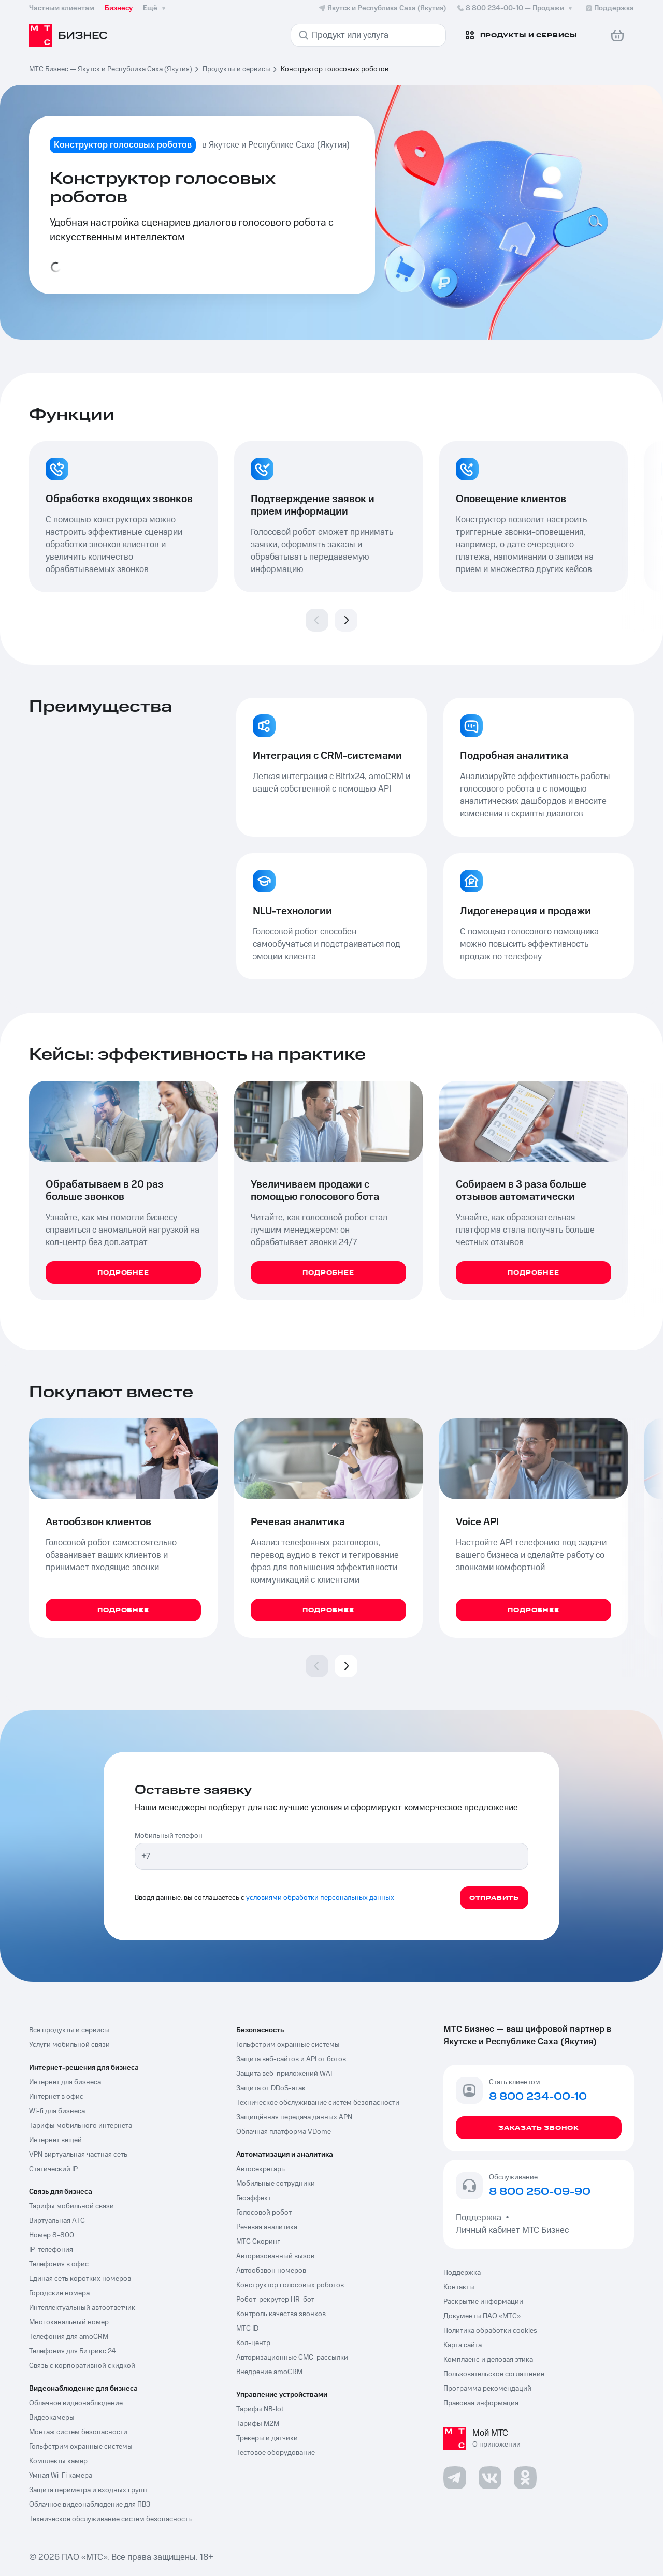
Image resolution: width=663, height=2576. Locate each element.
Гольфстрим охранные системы (81, 2446)
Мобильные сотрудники (275, 2183)
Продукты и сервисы (236, 69)
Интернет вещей (55, 2140)
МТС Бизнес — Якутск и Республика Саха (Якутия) (110, 69)
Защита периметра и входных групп (88, 2490)
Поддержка (481, 2218)
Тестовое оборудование (275, 2453)
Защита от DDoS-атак (271, 2088)
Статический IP (53, 2169)
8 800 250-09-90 (539, 2192)
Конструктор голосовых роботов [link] (334, 69)
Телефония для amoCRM (68, 2337)
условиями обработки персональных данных (320, 1898)
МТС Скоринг (258, 2241)
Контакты (458, 2287)
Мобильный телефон (169, 1836)
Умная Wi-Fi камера (60, 2475)
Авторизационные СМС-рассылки (292, 2357)
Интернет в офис (56, 2096)
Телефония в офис (59, 2264)
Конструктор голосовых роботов (290, 2285)
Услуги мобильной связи (69, 2045)
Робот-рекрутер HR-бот (275, 2299)
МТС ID (247, 2328)
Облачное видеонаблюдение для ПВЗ (89, 2504)
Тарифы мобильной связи (71, 2206)
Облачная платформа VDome (283, 2132)
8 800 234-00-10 (515, 8)
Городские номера (59, 2293)
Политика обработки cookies (490, 2330)
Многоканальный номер (69, 2322)
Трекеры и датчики (267, 2438)
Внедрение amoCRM (269, 2372)
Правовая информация (480, 2403)
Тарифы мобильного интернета (80, 2125)
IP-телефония (51, 2250)
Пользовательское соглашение (493, 2374)
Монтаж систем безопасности (78, 2432)
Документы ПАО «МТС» (482, 2316)
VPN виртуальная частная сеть (78, 2154)
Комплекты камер (58, 2461)
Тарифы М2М (257, 2424)
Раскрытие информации (483, 2301)
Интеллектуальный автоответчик (82, 2308)
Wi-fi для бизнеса (57, 2111)
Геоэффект (253, 2198)
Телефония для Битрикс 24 (72, 2351)
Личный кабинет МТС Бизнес (512, 2230)
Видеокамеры (52, 2417)
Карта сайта (462, 2345)
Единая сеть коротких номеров (80, 2279)
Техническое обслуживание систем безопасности (317, 2103)
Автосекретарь (260, 2169)
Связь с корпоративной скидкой (82, 2366)
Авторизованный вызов (275, 2256)
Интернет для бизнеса (65, 2082)
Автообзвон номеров (271, 2270)
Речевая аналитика (266, 2227)
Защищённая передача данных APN (294, 2117)
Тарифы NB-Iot (259, 2409)
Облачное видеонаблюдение (76, 2403)
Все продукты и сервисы (69, 2030)
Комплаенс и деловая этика (488, 2359)
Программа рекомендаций (487, 2388)
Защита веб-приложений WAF (285, 2074)
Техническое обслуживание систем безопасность (110, 2519)
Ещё (155, 8)
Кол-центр (253, 2343)
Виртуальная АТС (57, 2221)
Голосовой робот (264, 2212)
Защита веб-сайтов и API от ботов (291, 2059)
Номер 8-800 (51, 2235)
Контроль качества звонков (281, 2314)
